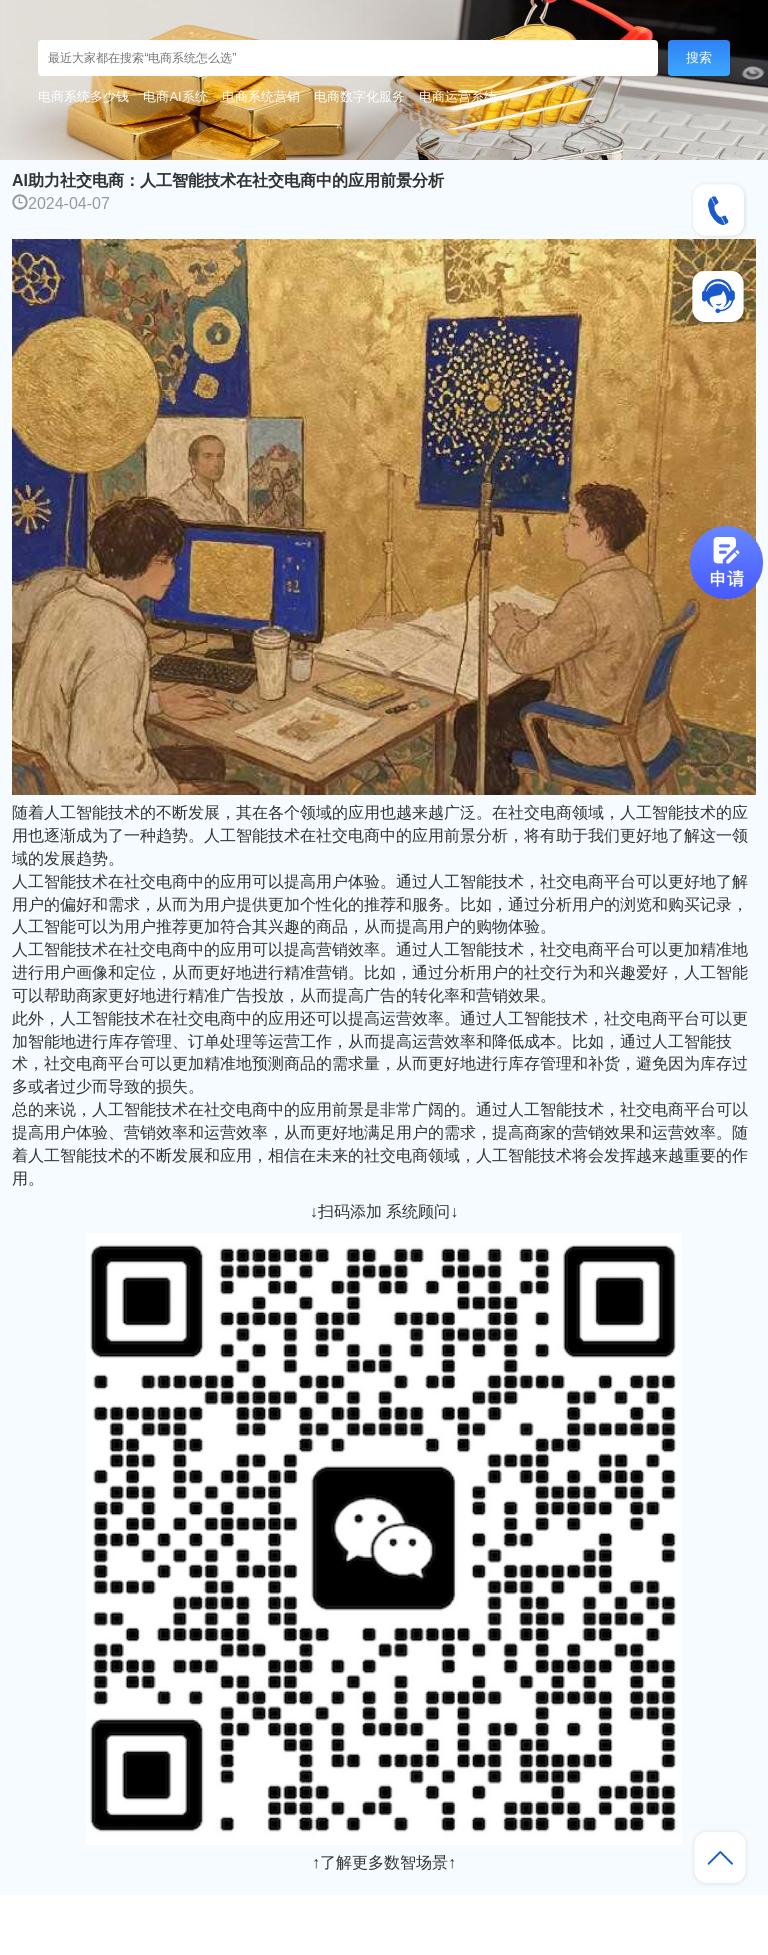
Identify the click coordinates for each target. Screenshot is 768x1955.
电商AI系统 (175, 96)
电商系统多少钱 (83, 96)
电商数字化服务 (359, 96)
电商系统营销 (261, 96)
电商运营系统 (458, 96)
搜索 (699, 57)
